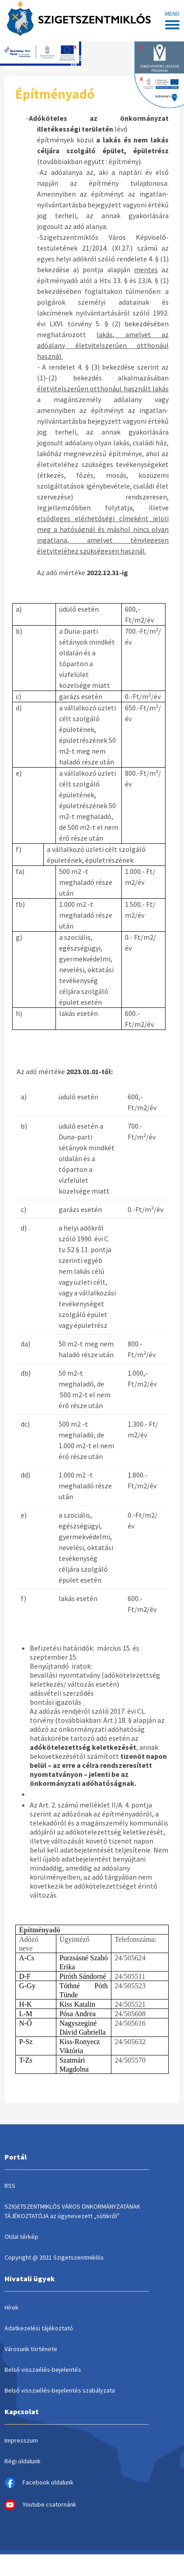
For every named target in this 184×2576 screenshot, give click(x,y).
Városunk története (31, 2349)
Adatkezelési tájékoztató (39, 2328)
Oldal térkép (21, 2237)
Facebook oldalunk (39, 2482)
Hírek (11, 2307)
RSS (10, 2186)
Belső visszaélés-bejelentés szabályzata (60, 2390)
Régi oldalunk (23, 2461)
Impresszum (21, 2440)
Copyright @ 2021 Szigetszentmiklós (54, 2257)
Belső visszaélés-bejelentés (43, 2370)
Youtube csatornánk (40, 2504)
